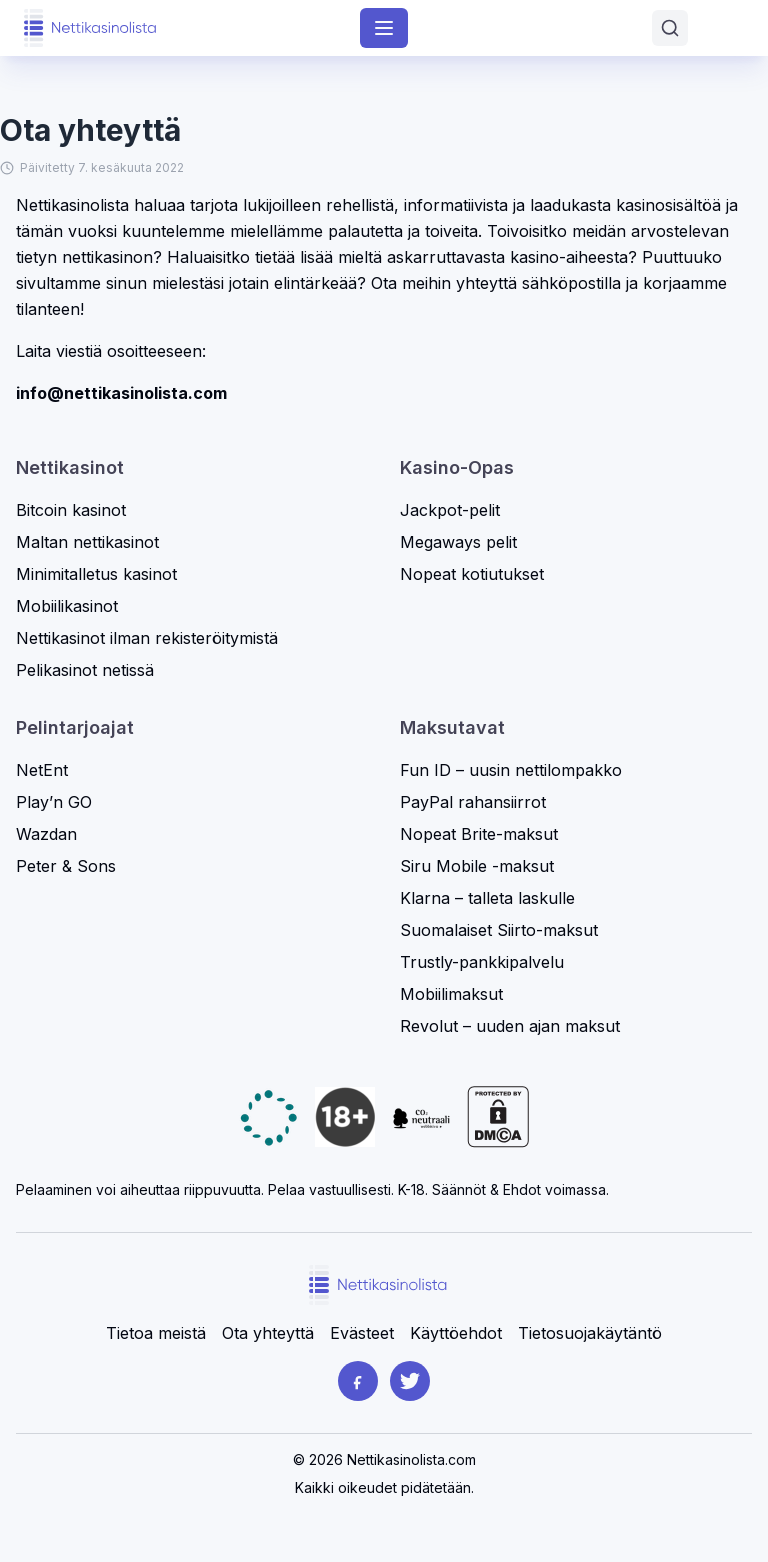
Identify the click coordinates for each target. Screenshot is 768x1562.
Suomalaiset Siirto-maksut (499, 930)
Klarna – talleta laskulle (487, 898)
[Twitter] (410, 1381)
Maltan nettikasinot (87, 542)
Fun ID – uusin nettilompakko (511, 770)
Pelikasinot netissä (85, 670)
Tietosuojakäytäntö (590, 1333)
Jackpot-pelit (450, 510)
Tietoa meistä (156, 1333)
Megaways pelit (458, 542)
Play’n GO (54, 802)
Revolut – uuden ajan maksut (510, 1026)
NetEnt (42, 770)
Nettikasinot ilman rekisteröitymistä (147, 638)
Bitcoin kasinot (71, 510)
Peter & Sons (66, 866)
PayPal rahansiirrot (473, 802)
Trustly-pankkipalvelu (482, 962)
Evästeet (362, 1333)
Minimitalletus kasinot (96, 574)
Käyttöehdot (456, 1333)
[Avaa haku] (670, 28)
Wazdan (46, 834)
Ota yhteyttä (268, 1333)
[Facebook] (358, 1381)
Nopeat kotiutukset (472, 574)
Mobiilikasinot (67, 606)
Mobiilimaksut (451, 994)
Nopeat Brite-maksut (479, 834)
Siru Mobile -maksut (477, 866)
